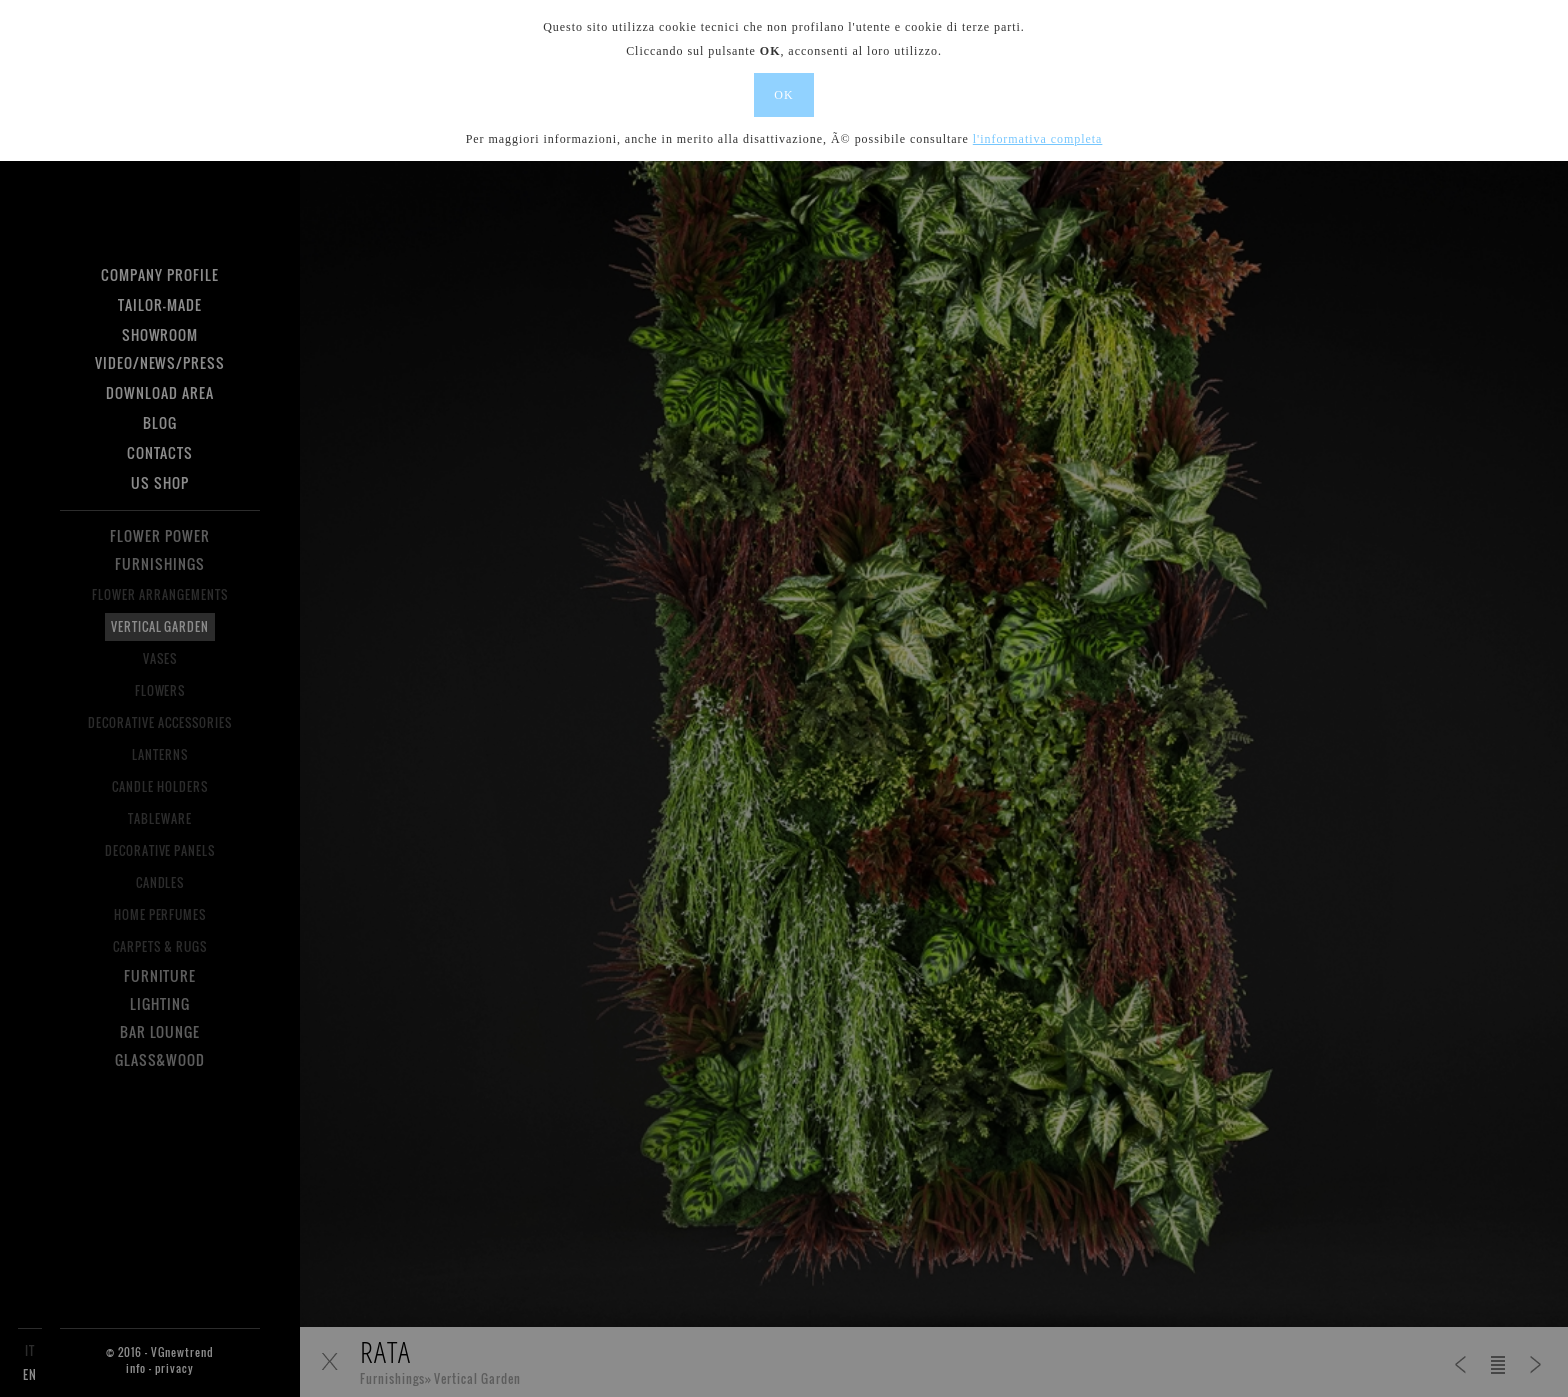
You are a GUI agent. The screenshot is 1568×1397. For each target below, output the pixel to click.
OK (783, 95)
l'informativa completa (1038, 139)
